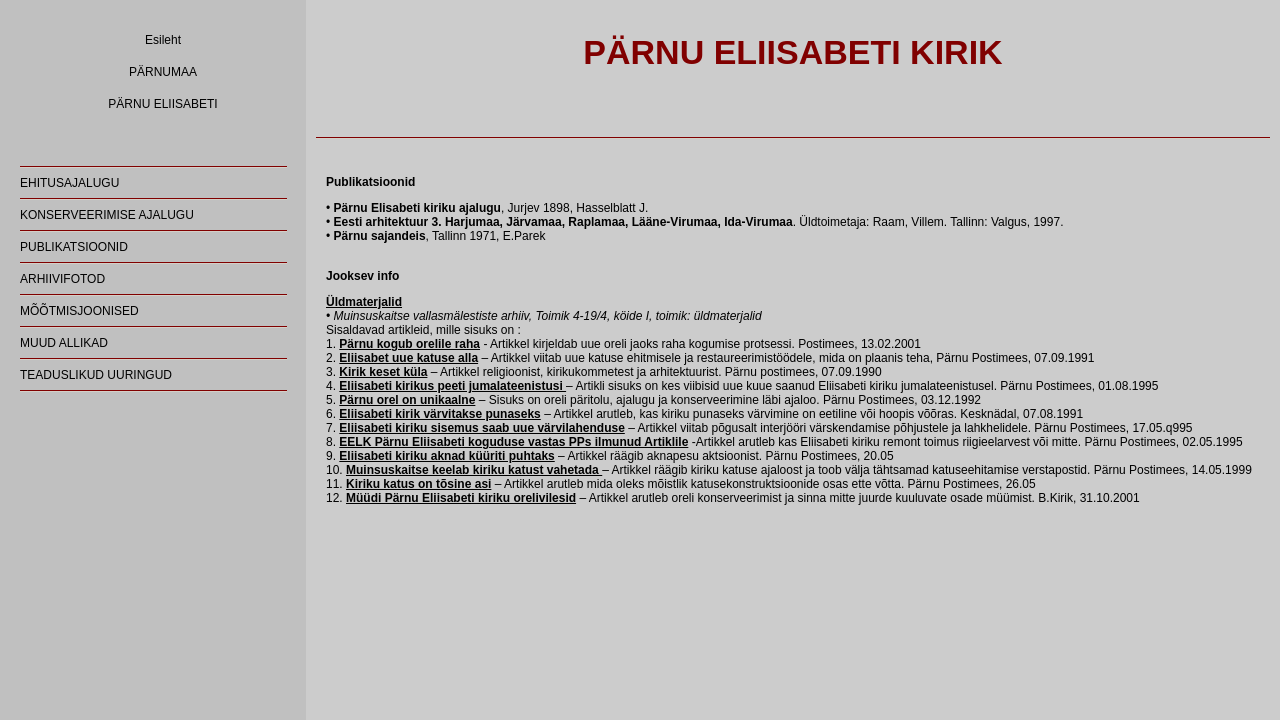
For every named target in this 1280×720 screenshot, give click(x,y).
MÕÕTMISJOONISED (79, 311)
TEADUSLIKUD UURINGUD (96, 375)
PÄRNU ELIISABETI (162, 104)
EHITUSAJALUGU (69, 183)
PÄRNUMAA (163, 72)
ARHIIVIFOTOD (62, 279)
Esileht (163, 40)
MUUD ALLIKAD (64, 343)
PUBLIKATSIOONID (74, 247)
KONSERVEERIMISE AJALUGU (107, 215)
